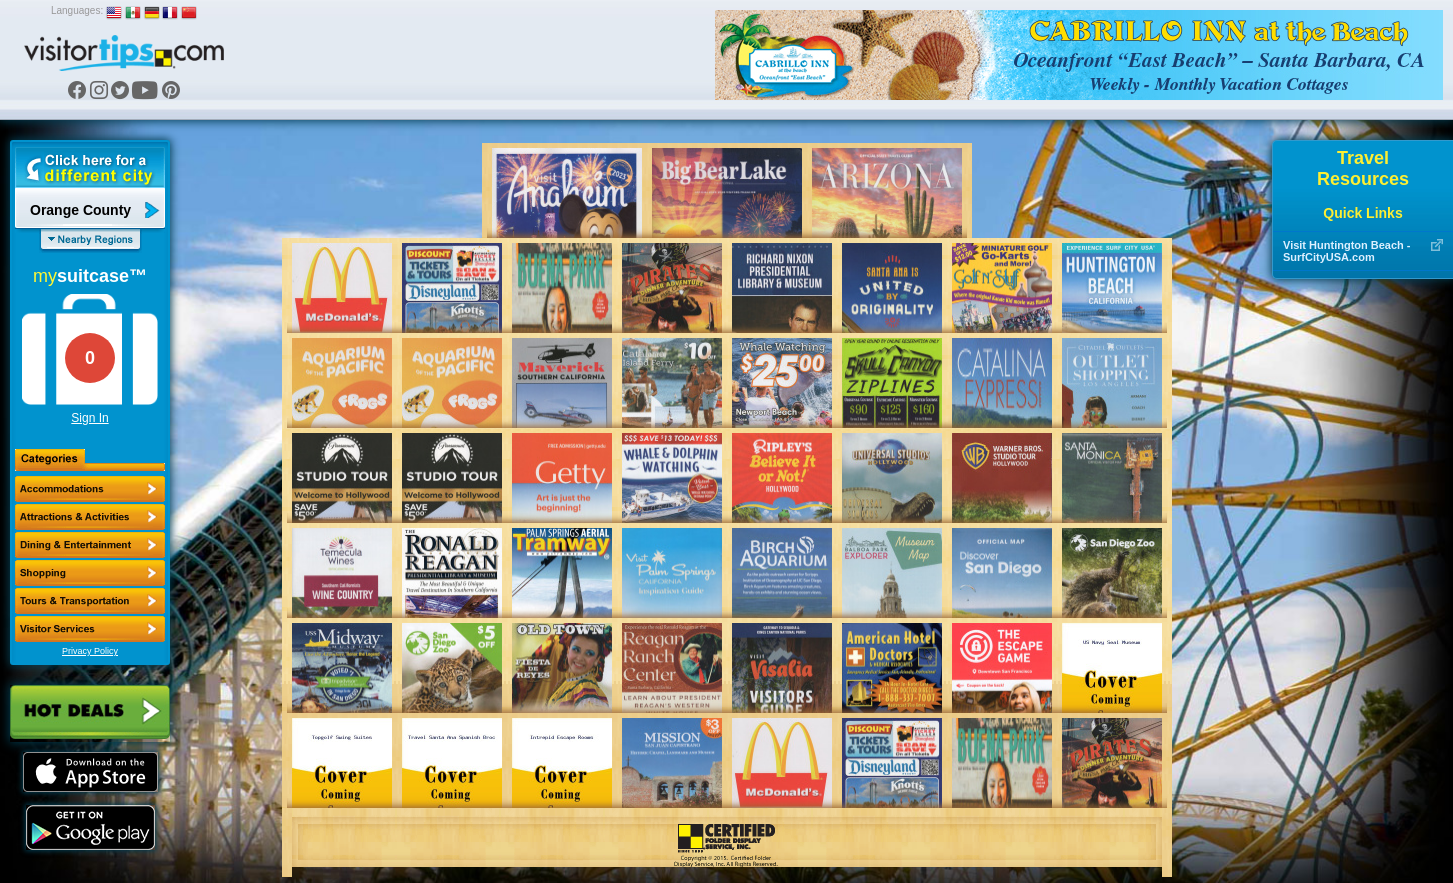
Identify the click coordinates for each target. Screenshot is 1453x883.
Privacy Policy (90, 651)
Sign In (89, 418)
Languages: (77, 10)
